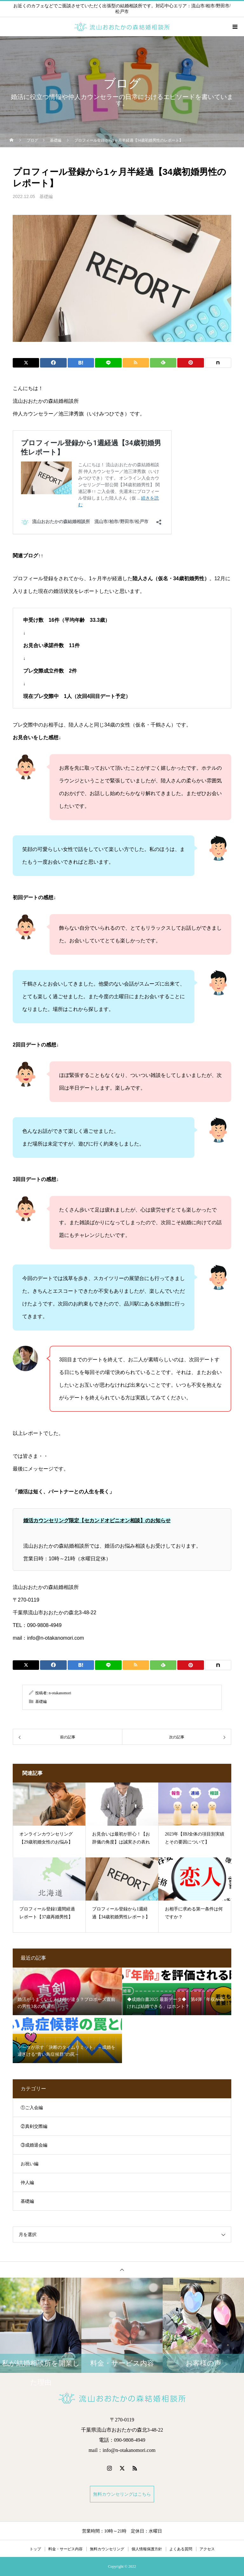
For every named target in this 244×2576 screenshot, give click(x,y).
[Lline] (108, 363)
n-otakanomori (60, 1693)
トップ (35, 2549)
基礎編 (46, 196)
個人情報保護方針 (147, 2549)
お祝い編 (29, 2163)
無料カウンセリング (107, 2549)
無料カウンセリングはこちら (122, 2494)
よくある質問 (180, 2549)
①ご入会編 (32, 2107)
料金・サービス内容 (65, 2549)
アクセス (207, 2549)
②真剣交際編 (34, 2126)
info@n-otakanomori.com (55, 1638)
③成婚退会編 (34, 2145)
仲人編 (27, 2182)
